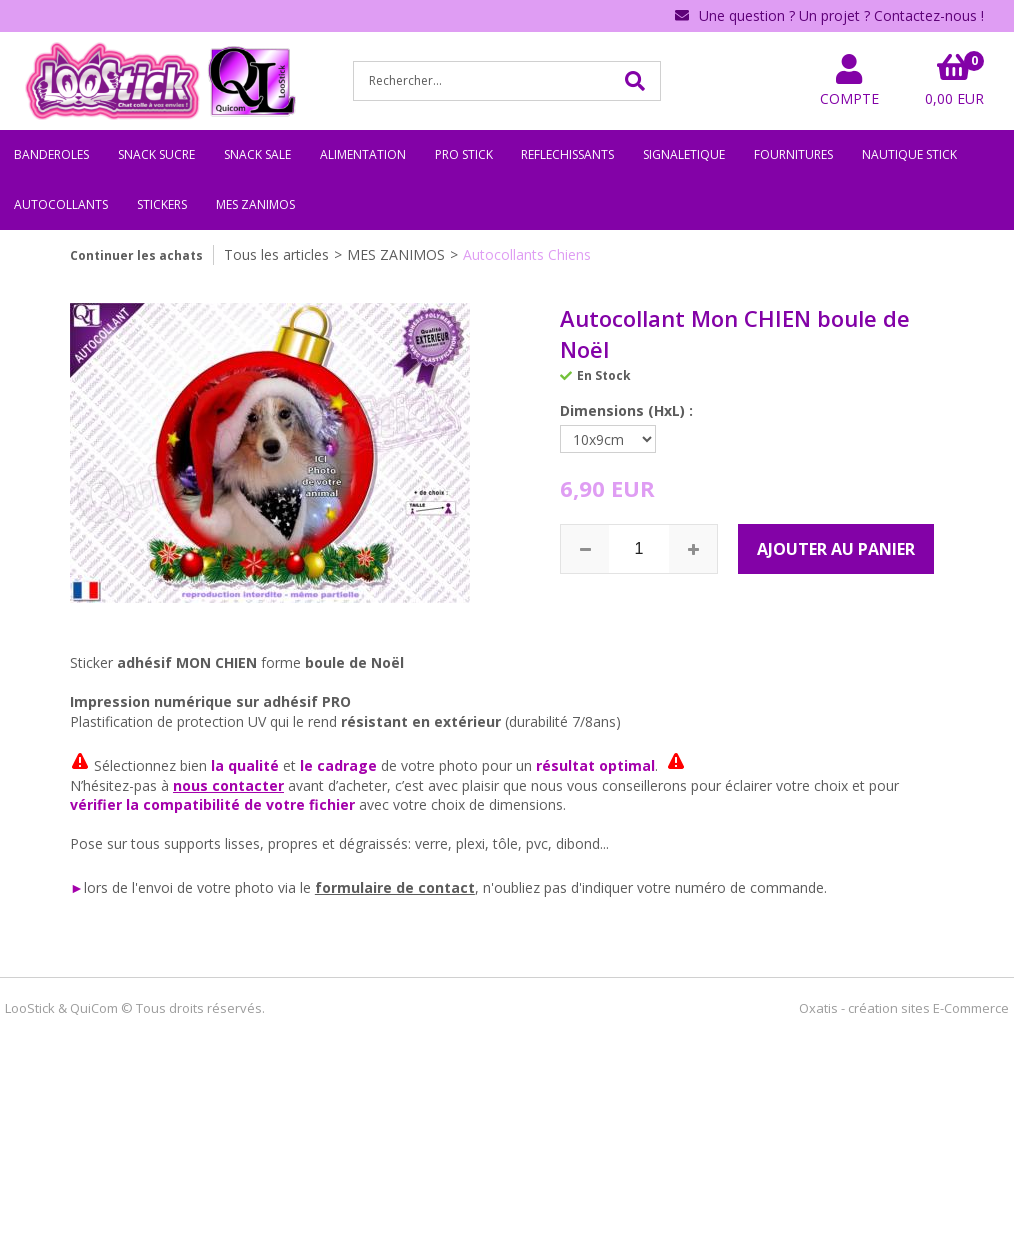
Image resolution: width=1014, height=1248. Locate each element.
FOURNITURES (793, 154)
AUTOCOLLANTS (61, 204)
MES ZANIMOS (255, 204)
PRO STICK (464, 154)
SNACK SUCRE (156, 154)
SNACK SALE (257, 154)
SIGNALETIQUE (684, 154)
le (307, 887)
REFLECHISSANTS (567, 154)
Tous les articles (276, 254)
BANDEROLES (51, 154)
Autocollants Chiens (527, 254)
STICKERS (162, 204)
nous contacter (228, 785)
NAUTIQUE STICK (909, 154)
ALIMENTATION (363, 154)
